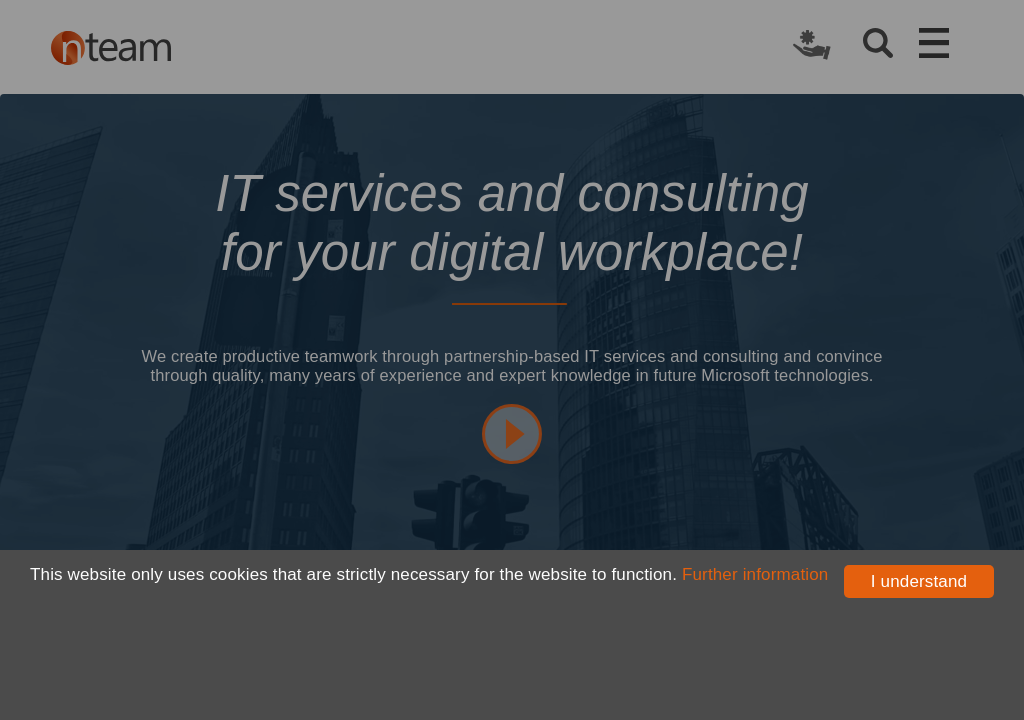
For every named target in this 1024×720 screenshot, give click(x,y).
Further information (755, 574)
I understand (919, 581)
